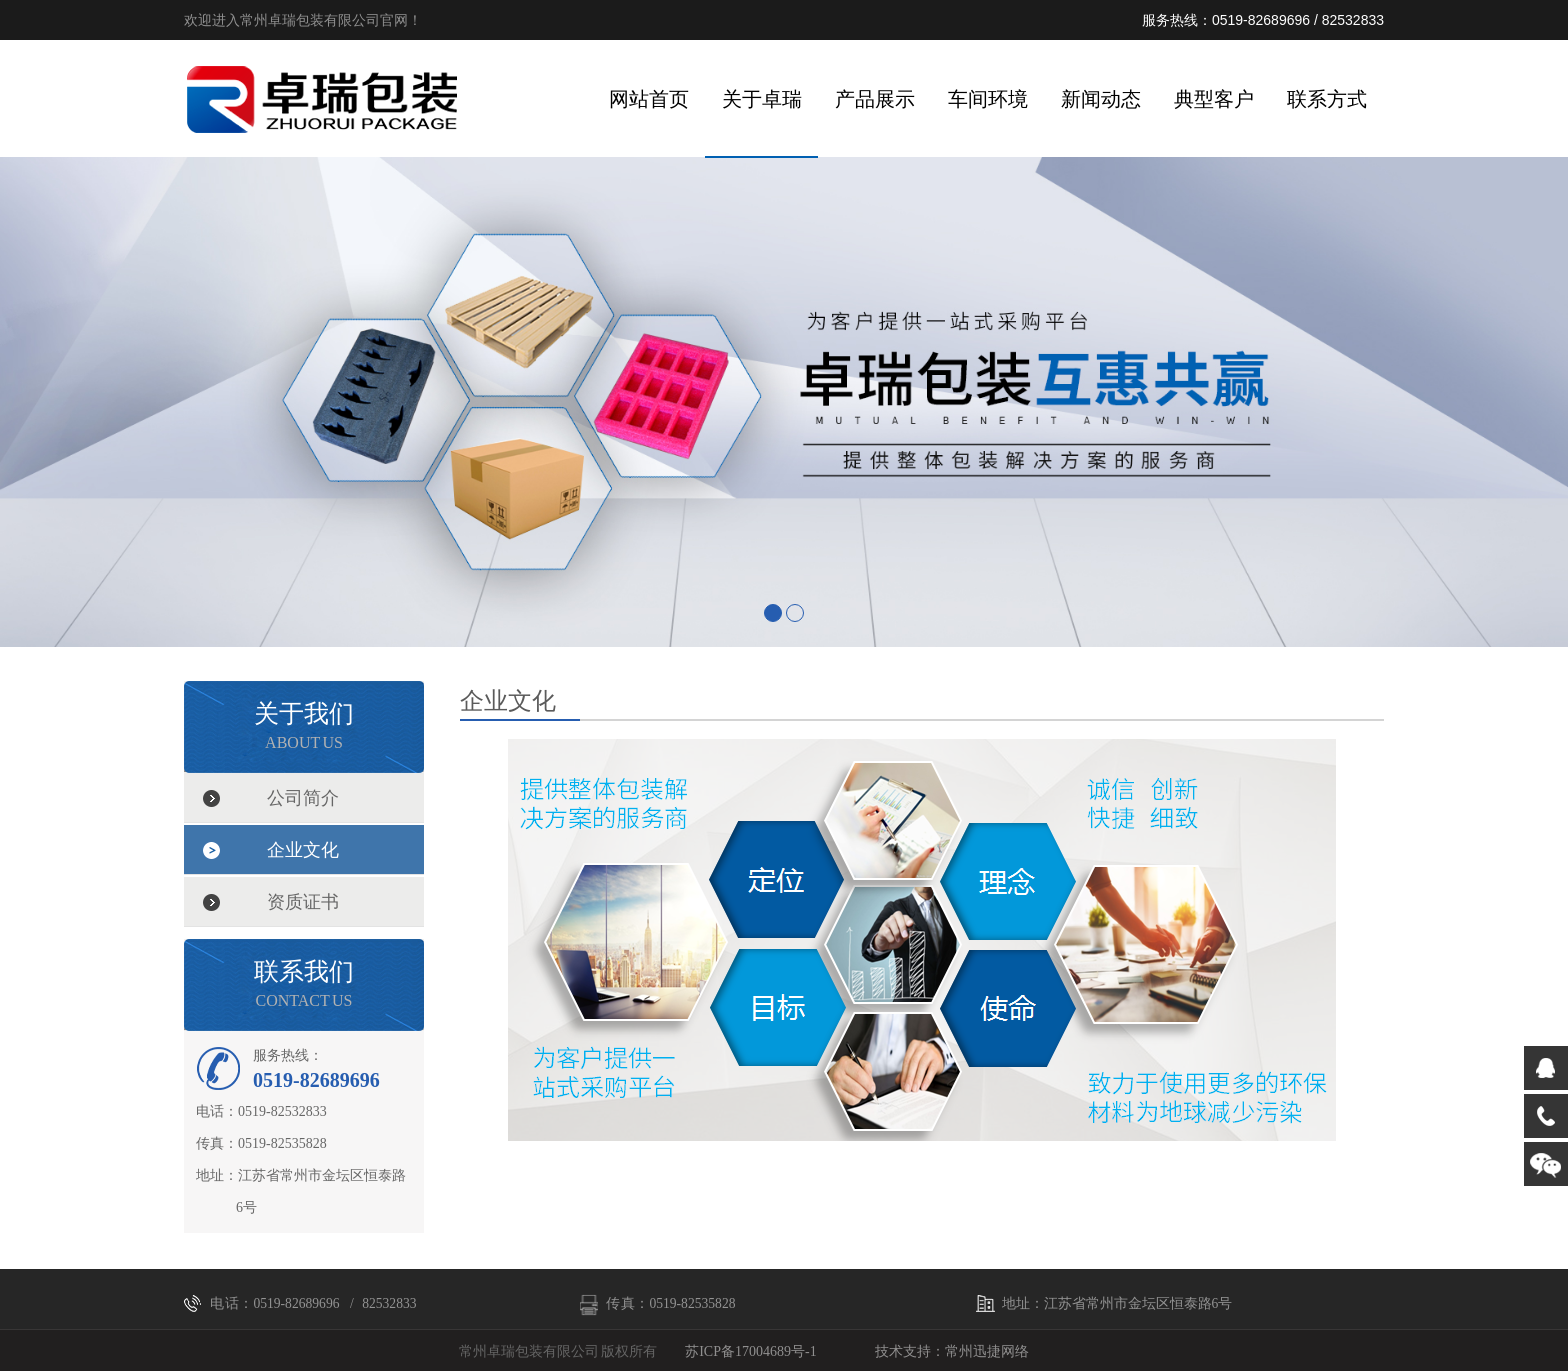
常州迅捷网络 (987, 1351)
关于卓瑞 (762, 99)
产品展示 (875, 99)
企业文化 (303, 850)
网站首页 (649, 99)
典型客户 (1214, 99)
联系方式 (1327, 99)
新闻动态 (1101, 99)
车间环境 (988, 99)
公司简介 (303, 798)
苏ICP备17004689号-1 (750, 1351)
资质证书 (303, 902)
